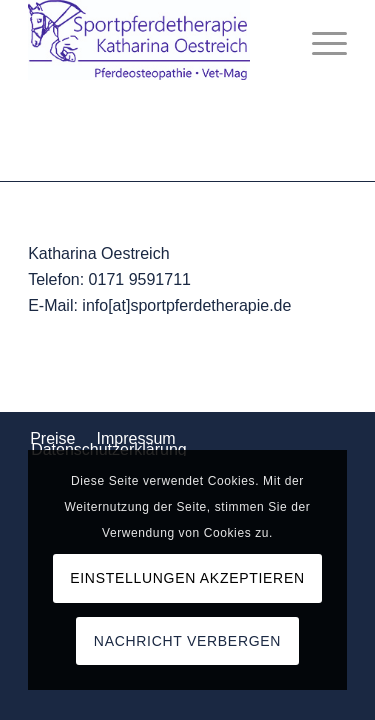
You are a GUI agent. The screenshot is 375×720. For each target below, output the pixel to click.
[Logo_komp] (155, 40)
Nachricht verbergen (187, 641)
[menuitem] (319, 40)
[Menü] (319, 40)
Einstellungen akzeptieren (187, 578)
